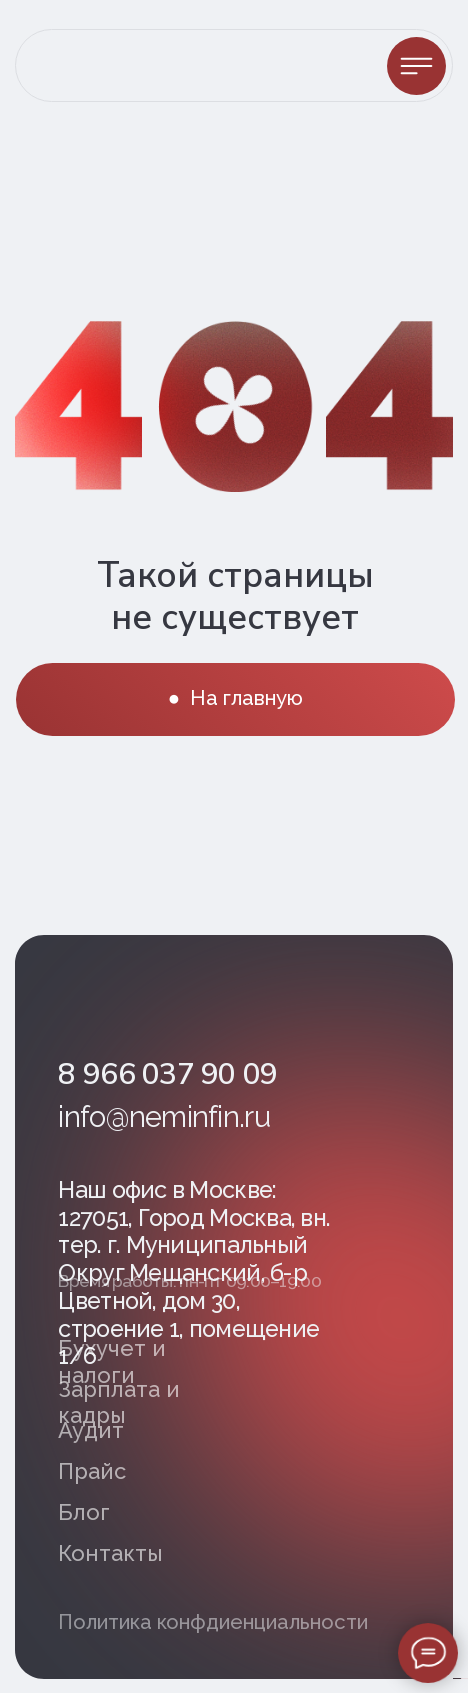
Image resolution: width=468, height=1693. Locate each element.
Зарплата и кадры (119, 1402)
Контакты (110, 1553)
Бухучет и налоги (112, 1361)
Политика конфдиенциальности (213, 1622)
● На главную (235, 698)
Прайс (92, 1471)
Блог (84, 1512)
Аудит (91, 1430)
